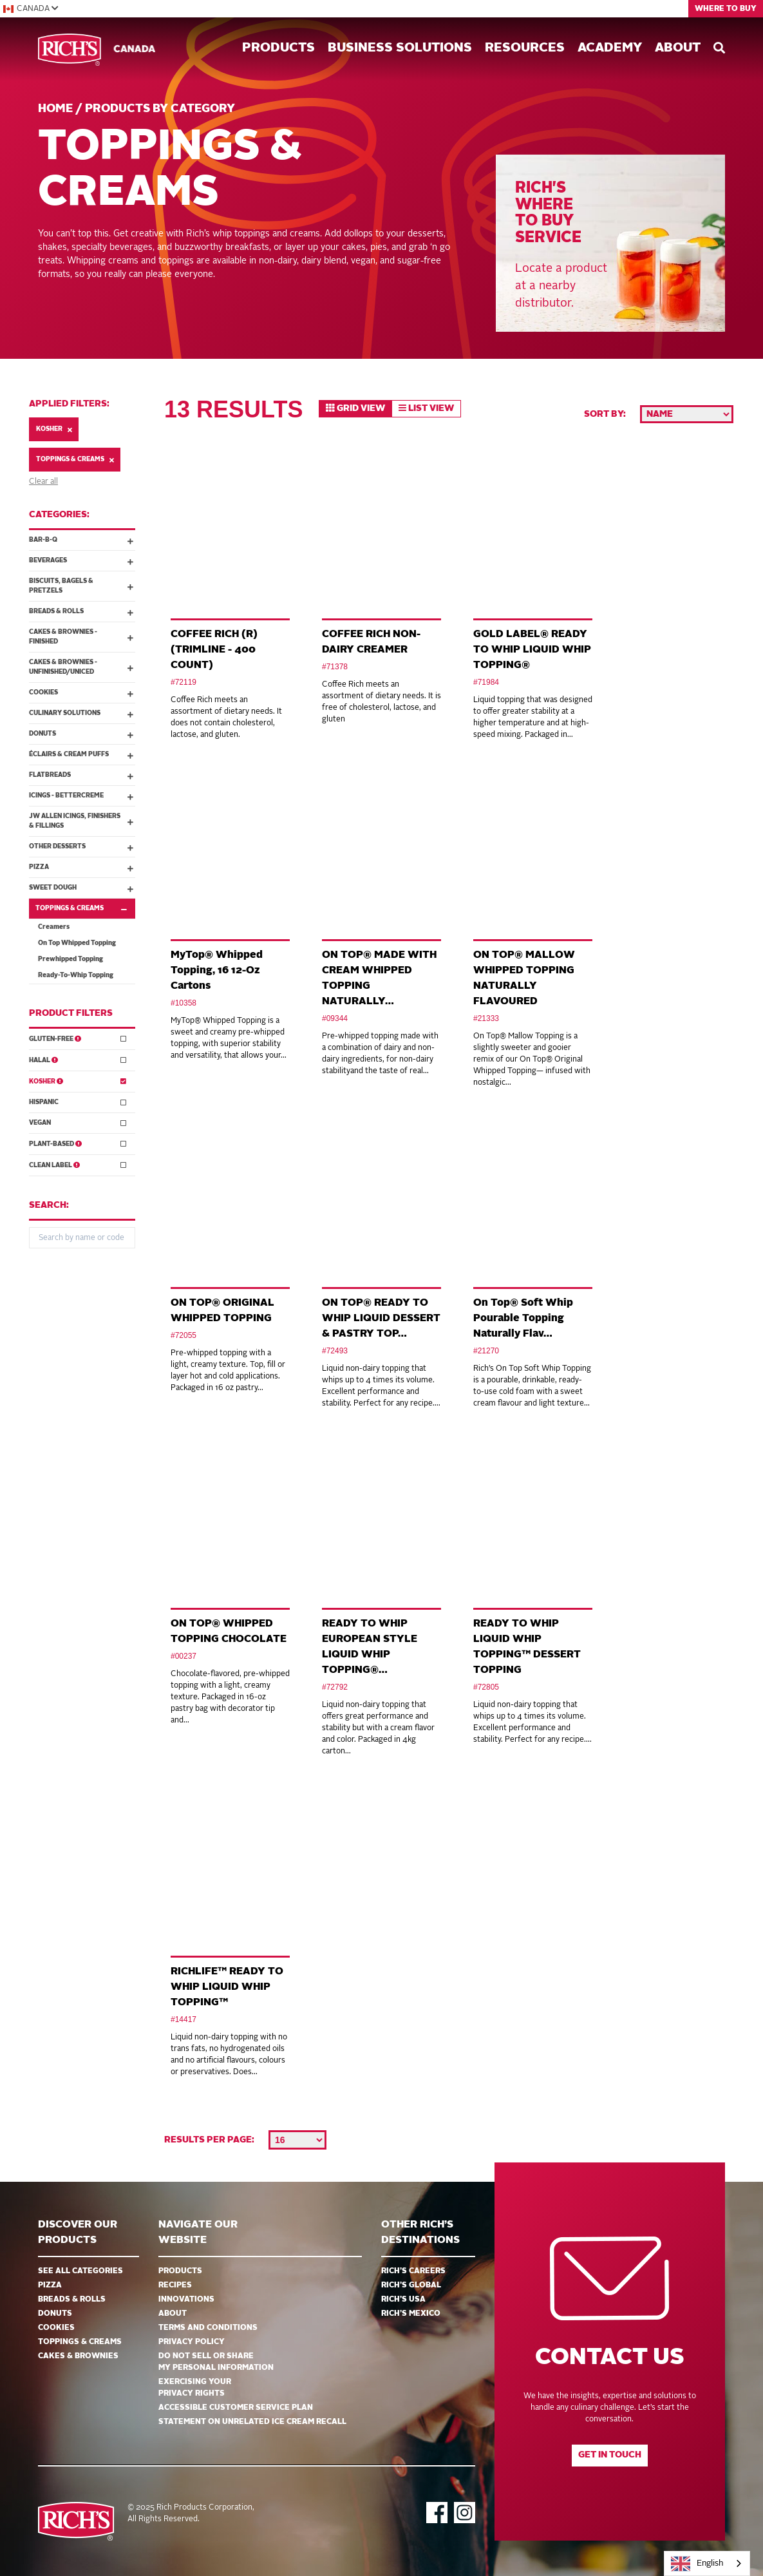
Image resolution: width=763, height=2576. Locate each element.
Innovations (186, 2300)
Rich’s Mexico (410, 2314)
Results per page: (209, 2139)
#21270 (486, 1350)
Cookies (81, 693)
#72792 (335, 1687)
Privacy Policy (191, 2342)
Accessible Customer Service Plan (235, 2408)
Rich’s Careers (413, 2271)
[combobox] (707, 2563)
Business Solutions (400, 48)
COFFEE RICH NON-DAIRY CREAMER (371, 642)
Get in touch (609, 2455)
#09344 (335, 1018)
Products (278, 48)
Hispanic (77, 1101)
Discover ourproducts (77, 2233)
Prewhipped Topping (70, 959)
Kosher (54, 429)
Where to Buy (726, 9)
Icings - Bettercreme (81, 796)
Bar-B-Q (81, 540)
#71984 (486, 682)
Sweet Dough (81, 888)
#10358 (183, 1002)
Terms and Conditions (208, 2328)
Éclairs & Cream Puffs (81, 755)
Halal (77, 1059)
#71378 (335, 666)
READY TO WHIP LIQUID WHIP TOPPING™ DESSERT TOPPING (527, 1647)
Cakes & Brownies (78, 2356)
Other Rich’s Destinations (420, 2233)
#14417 (183, 2019)
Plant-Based (77, 1143)
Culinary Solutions (81, 714)
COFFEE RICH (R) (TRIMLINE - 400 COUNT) (214, 650)
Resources (525, 48)
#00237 (183, 1656)
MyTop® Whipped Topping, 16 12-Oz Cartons (217, 970)
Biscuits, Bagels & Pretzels (81, 586)
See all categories (80, 2271)
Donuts (81, 734)
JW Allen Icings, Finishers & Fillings (81, 821)
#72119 (183, 682)
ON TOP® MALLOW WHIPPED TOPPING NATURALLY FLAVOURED (524, 978)
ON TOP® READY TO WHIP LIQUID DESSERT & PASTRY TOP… (381, 1318)
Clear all (43, 482)
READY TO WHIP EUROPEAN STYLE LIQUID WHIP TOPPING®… (369, 1647)
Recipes (175, 2285)
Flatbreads (81, 775)
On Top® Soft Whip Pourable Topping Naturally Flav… (523, 1318)
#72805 (486, 1687)
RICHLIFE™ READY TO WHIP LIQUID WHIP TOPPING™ (227, 1987)
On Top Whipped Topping (77, 943)
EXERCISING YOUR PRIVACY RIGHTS (194, 2388)
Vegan (77, 1122)
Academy (610, 48)
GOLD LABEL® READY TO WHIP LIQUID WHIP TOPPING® (532, 650)
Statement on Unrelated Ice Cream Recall (252, 2422)
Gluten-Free (77, 1038)
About (678, 48)
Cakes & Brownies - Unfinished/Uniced (81, 667)
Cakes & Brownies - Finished (81, 637)
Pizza (81, 868)
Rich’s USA (403, 2300)
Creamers (54, 927)
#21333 (486, 1018)
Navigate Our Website (198, 2233)
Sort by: (605, 414)
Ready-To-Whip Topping (75, 975)
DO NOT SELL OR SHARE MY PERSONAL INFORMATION (216, 2362)
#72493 (335, 1350)
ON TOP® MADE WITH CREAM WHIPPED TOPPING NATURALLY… (379, 978)
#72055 (183, 1335)
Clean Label (77, 1164)
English (697, 2563)
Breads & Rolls (81, 612)
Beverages (81, 561)
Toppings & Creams (75, 459)
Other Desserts (81, 847)
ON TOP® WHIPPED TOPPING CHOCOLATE (229, 1632)
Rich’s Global (411, 2285)
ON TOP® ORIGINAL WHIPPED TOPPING (222, 1311)
